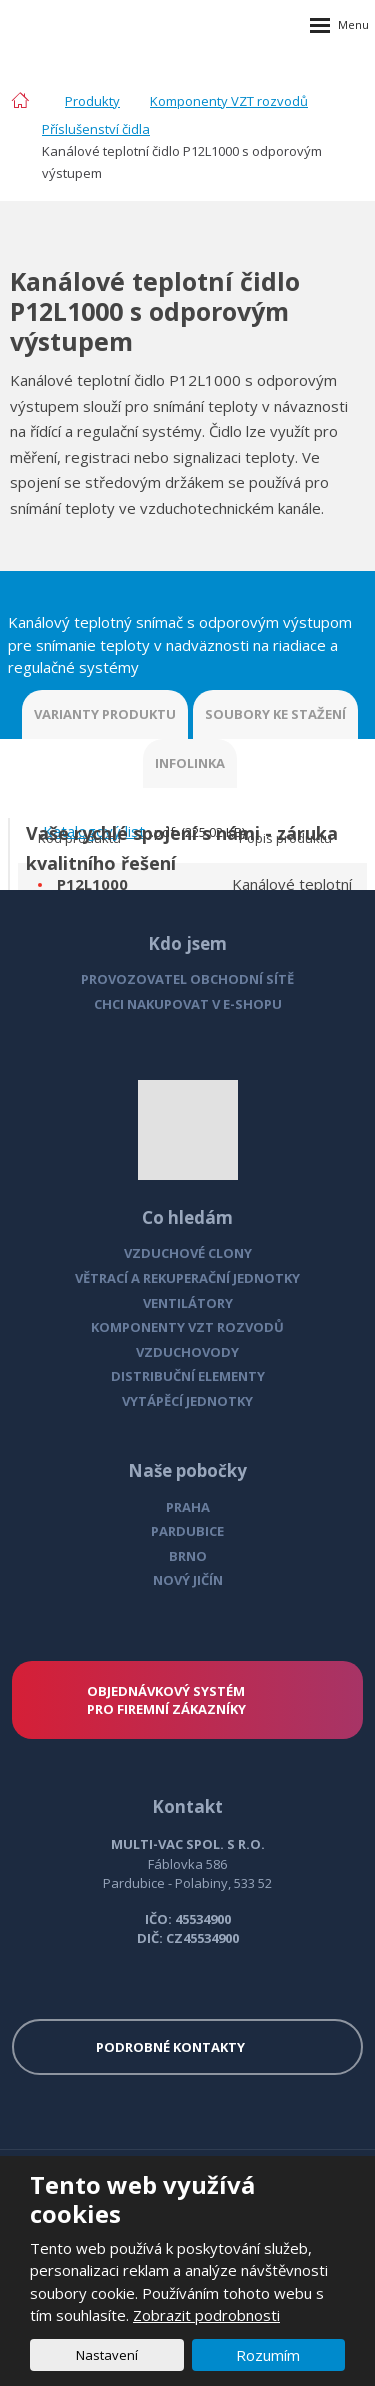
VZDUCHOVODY (187, 1352)
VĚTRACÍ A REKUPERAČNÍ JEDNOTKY (187, 1278)
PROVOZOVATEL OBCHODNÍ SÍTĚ (187, 979)
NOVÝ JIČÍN (188, 1580)
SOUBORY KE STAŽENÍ (275, 714)
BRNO (188, 1556)
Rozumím (268, 2355)
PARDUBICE (187, 1531)
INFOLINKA (190, 763)
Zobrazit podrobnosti (206, 2315)
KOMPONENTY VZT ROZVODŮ (187, 1327)
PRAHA (188, 1507)
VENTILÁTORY (188, 1303)
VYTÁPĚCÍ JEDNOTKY (187, 1401)
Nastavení (107, 2355)
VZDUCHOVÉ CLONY (188, 1253)
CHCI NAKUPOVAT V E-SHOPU (188, 1004)
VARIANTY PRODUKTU (105, 714)
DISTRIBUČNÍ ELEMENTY (188, 1376)
